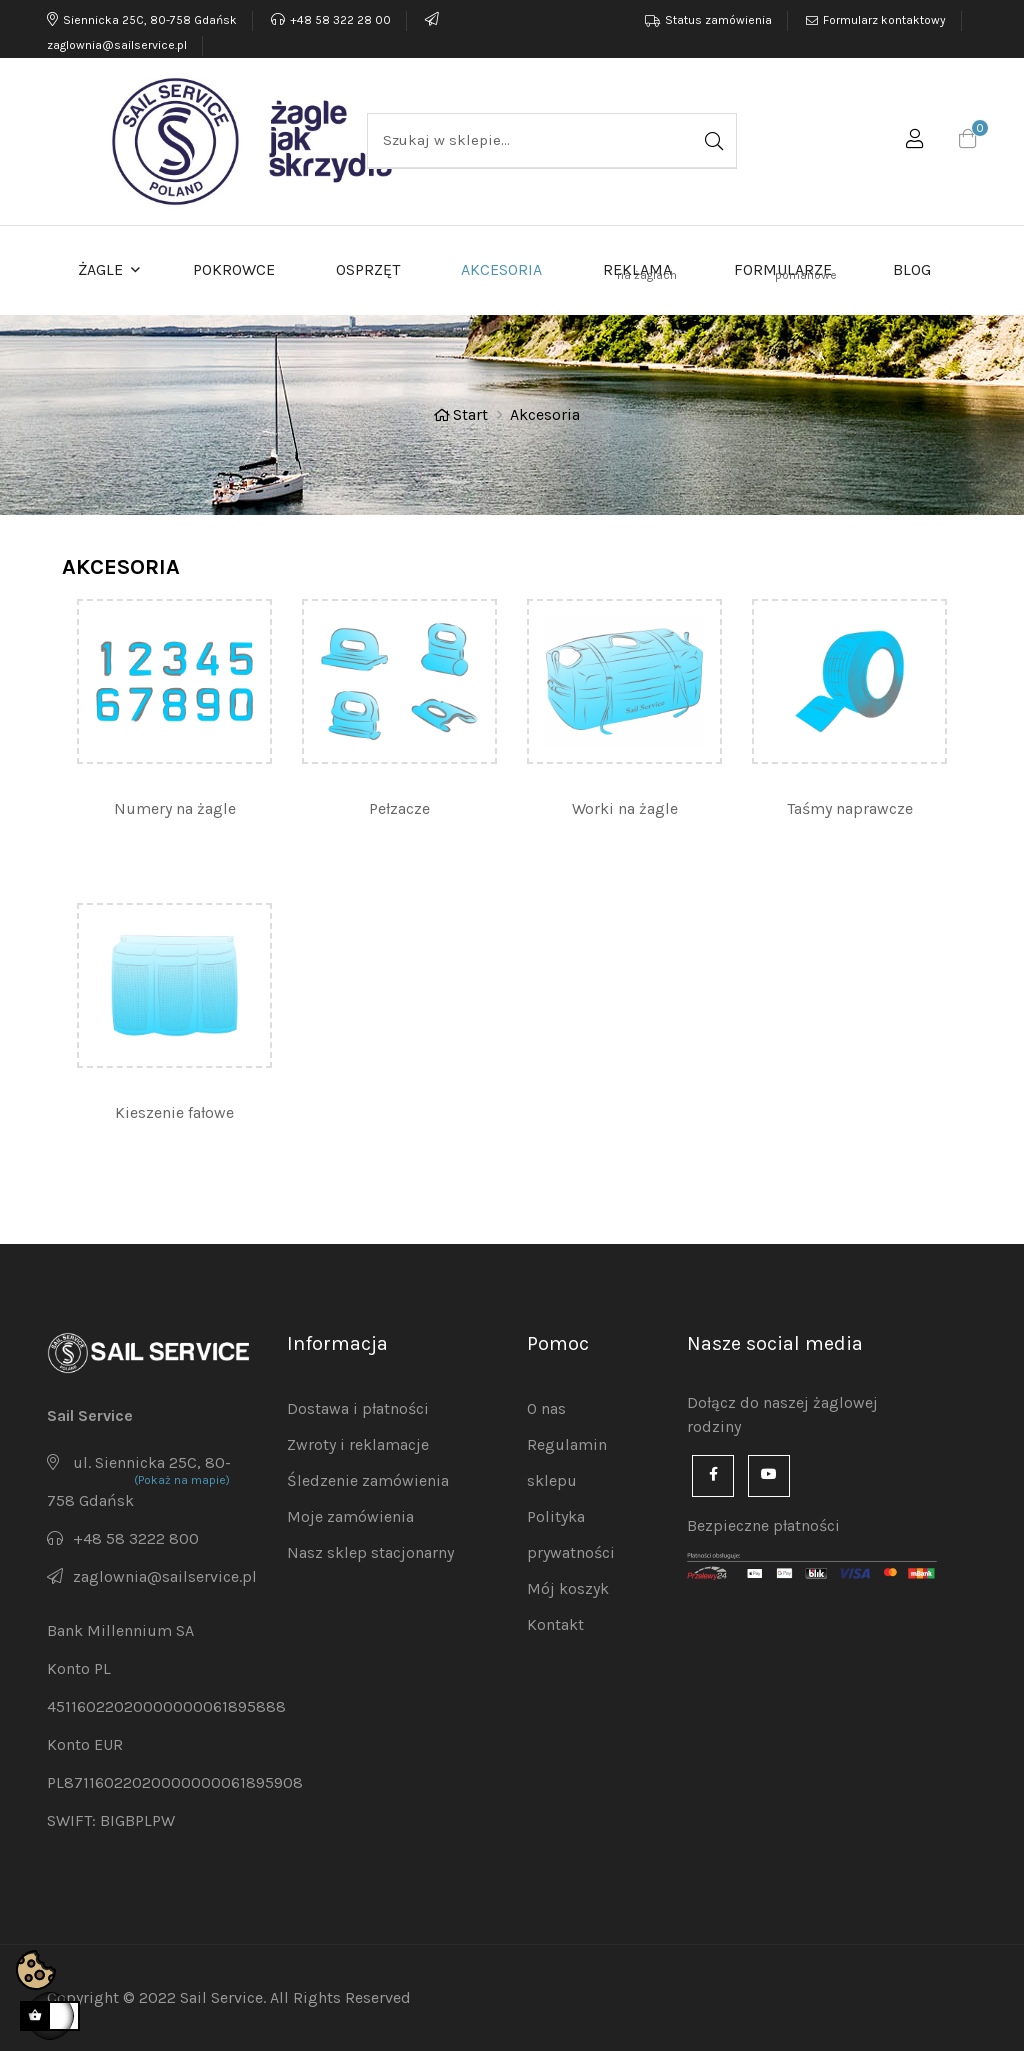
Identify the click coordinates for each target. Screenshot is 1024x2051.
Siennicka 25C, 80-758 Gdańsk (142, 20)
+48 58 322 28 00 (331, 20)
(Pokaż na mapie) (182, 1480)
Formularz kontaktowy (884, 20)
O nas (546, 1408)
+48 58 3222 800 (136, 1538)
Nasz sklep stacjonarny (370, 1552)
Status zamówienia (718, 20)
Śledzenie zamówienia (368, 1480)
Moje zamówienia (350, 1516)
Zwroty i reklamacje (358, 1444)
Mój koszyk (568, 1588)
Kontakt (555, 1624)
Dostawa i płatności (358, 1408)
